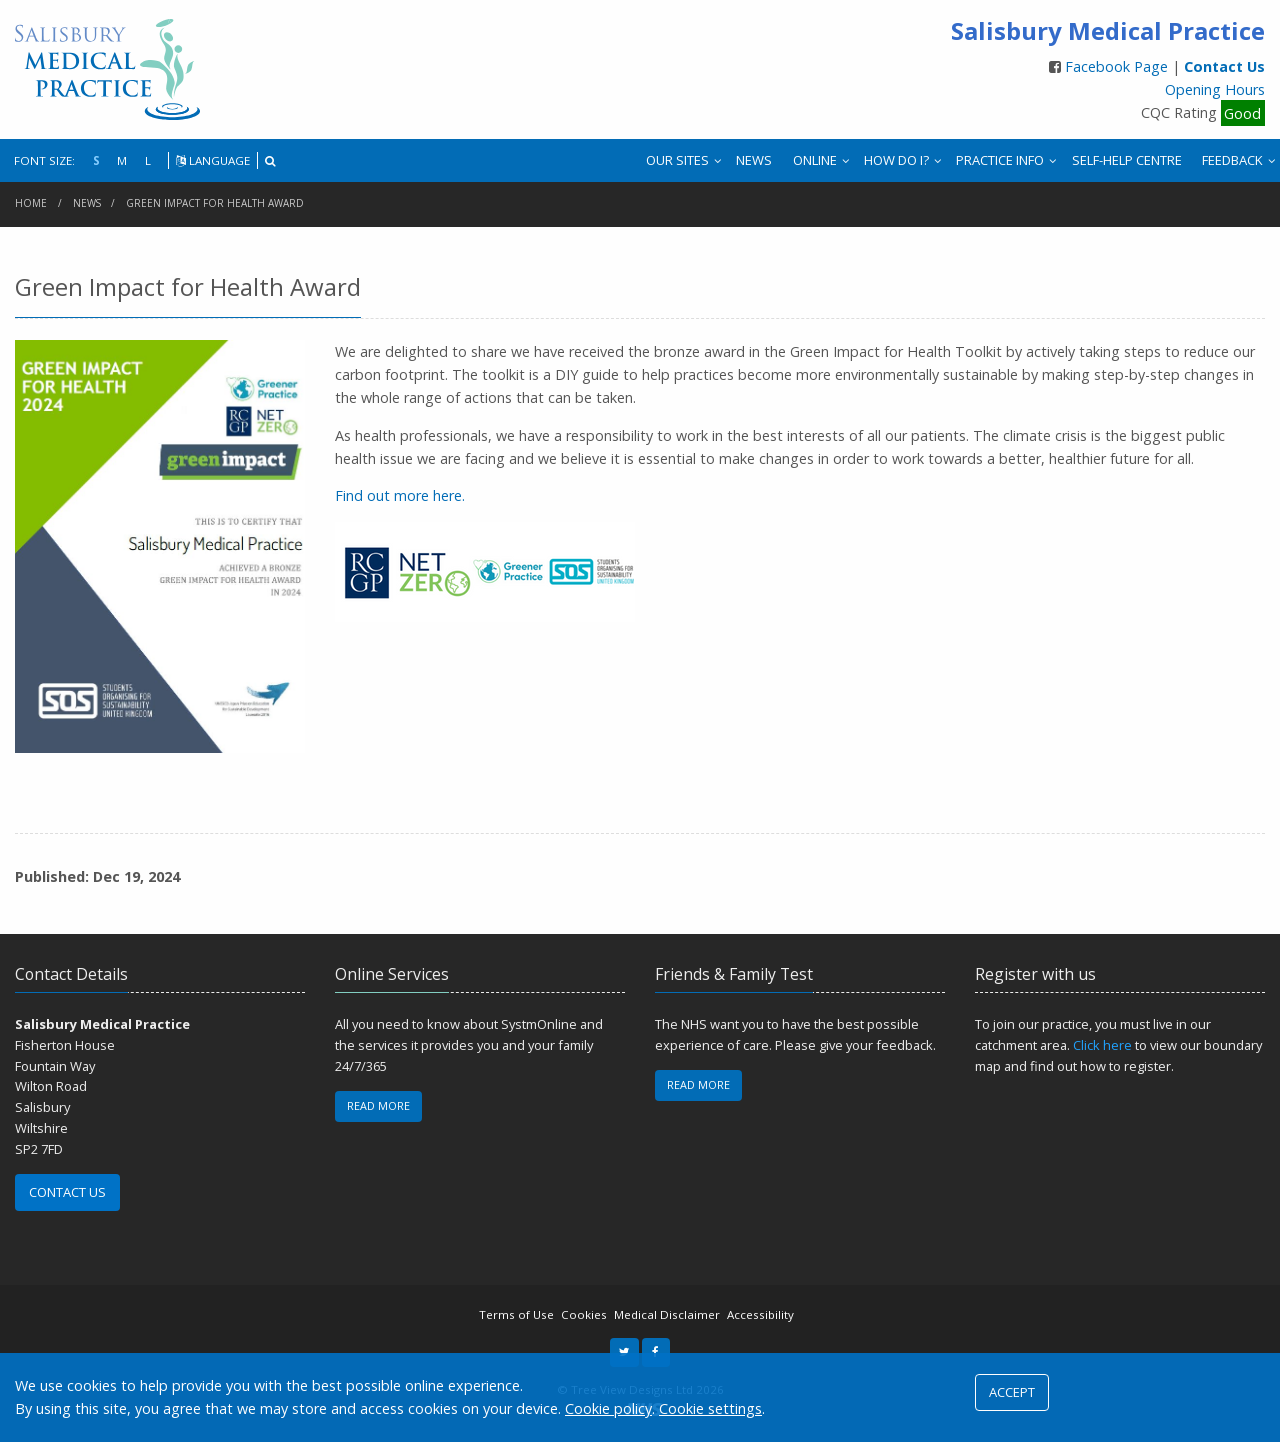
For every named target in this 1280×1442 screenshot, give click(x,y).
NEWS (754, 160)
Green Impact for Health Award (215, 203)
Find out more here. (400, 495)
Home (31, 203)
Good (1242, 112)
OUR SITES (677, 160)
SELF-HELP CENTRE (1127, 160)
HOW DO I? (896, 160)
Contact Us (1224, 66)
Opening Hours (1215, 89)
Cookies (584, 1314)
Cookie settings (710, 1408)
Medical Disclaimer (667, 1314)
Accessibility (760, 1314)
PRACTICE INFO (1000, 160)
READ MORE (378, 1105)
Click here (1102, 1045)
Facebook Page (1118, 66)
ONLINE (815, 160)
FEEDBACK (1232, 160)
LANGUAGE (213, 160)
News (87, 203)
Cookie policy (608, 1408)
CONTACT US (67, 1192)
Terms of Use (516, 1314)
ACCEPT (1012, 1392)
